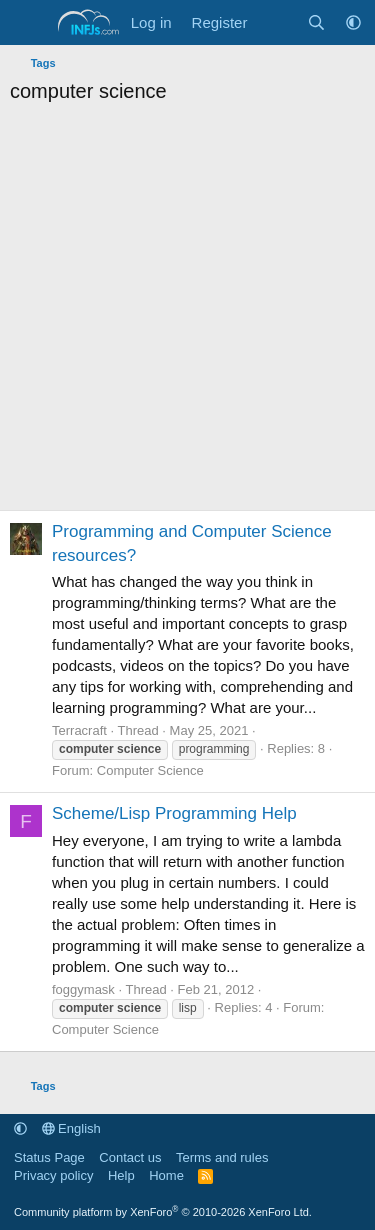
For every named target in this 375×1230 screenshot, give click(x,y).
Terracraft (79, 730)
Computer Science (150, 770)
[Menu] (27, 23)
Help (121, 1175)
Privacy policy (53, 1175)
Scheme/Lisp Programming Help (174, 813)
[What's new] (276, 22)
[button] (353, 22)
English (71, 1128)
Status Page (49, 1157)
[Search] (316, 22)
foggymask (83, 989)
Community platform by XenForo (163, 1212)
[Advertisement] (187, 312)
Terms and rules (222, 1157)
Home (166, 1175)
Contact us (130, 1157)
